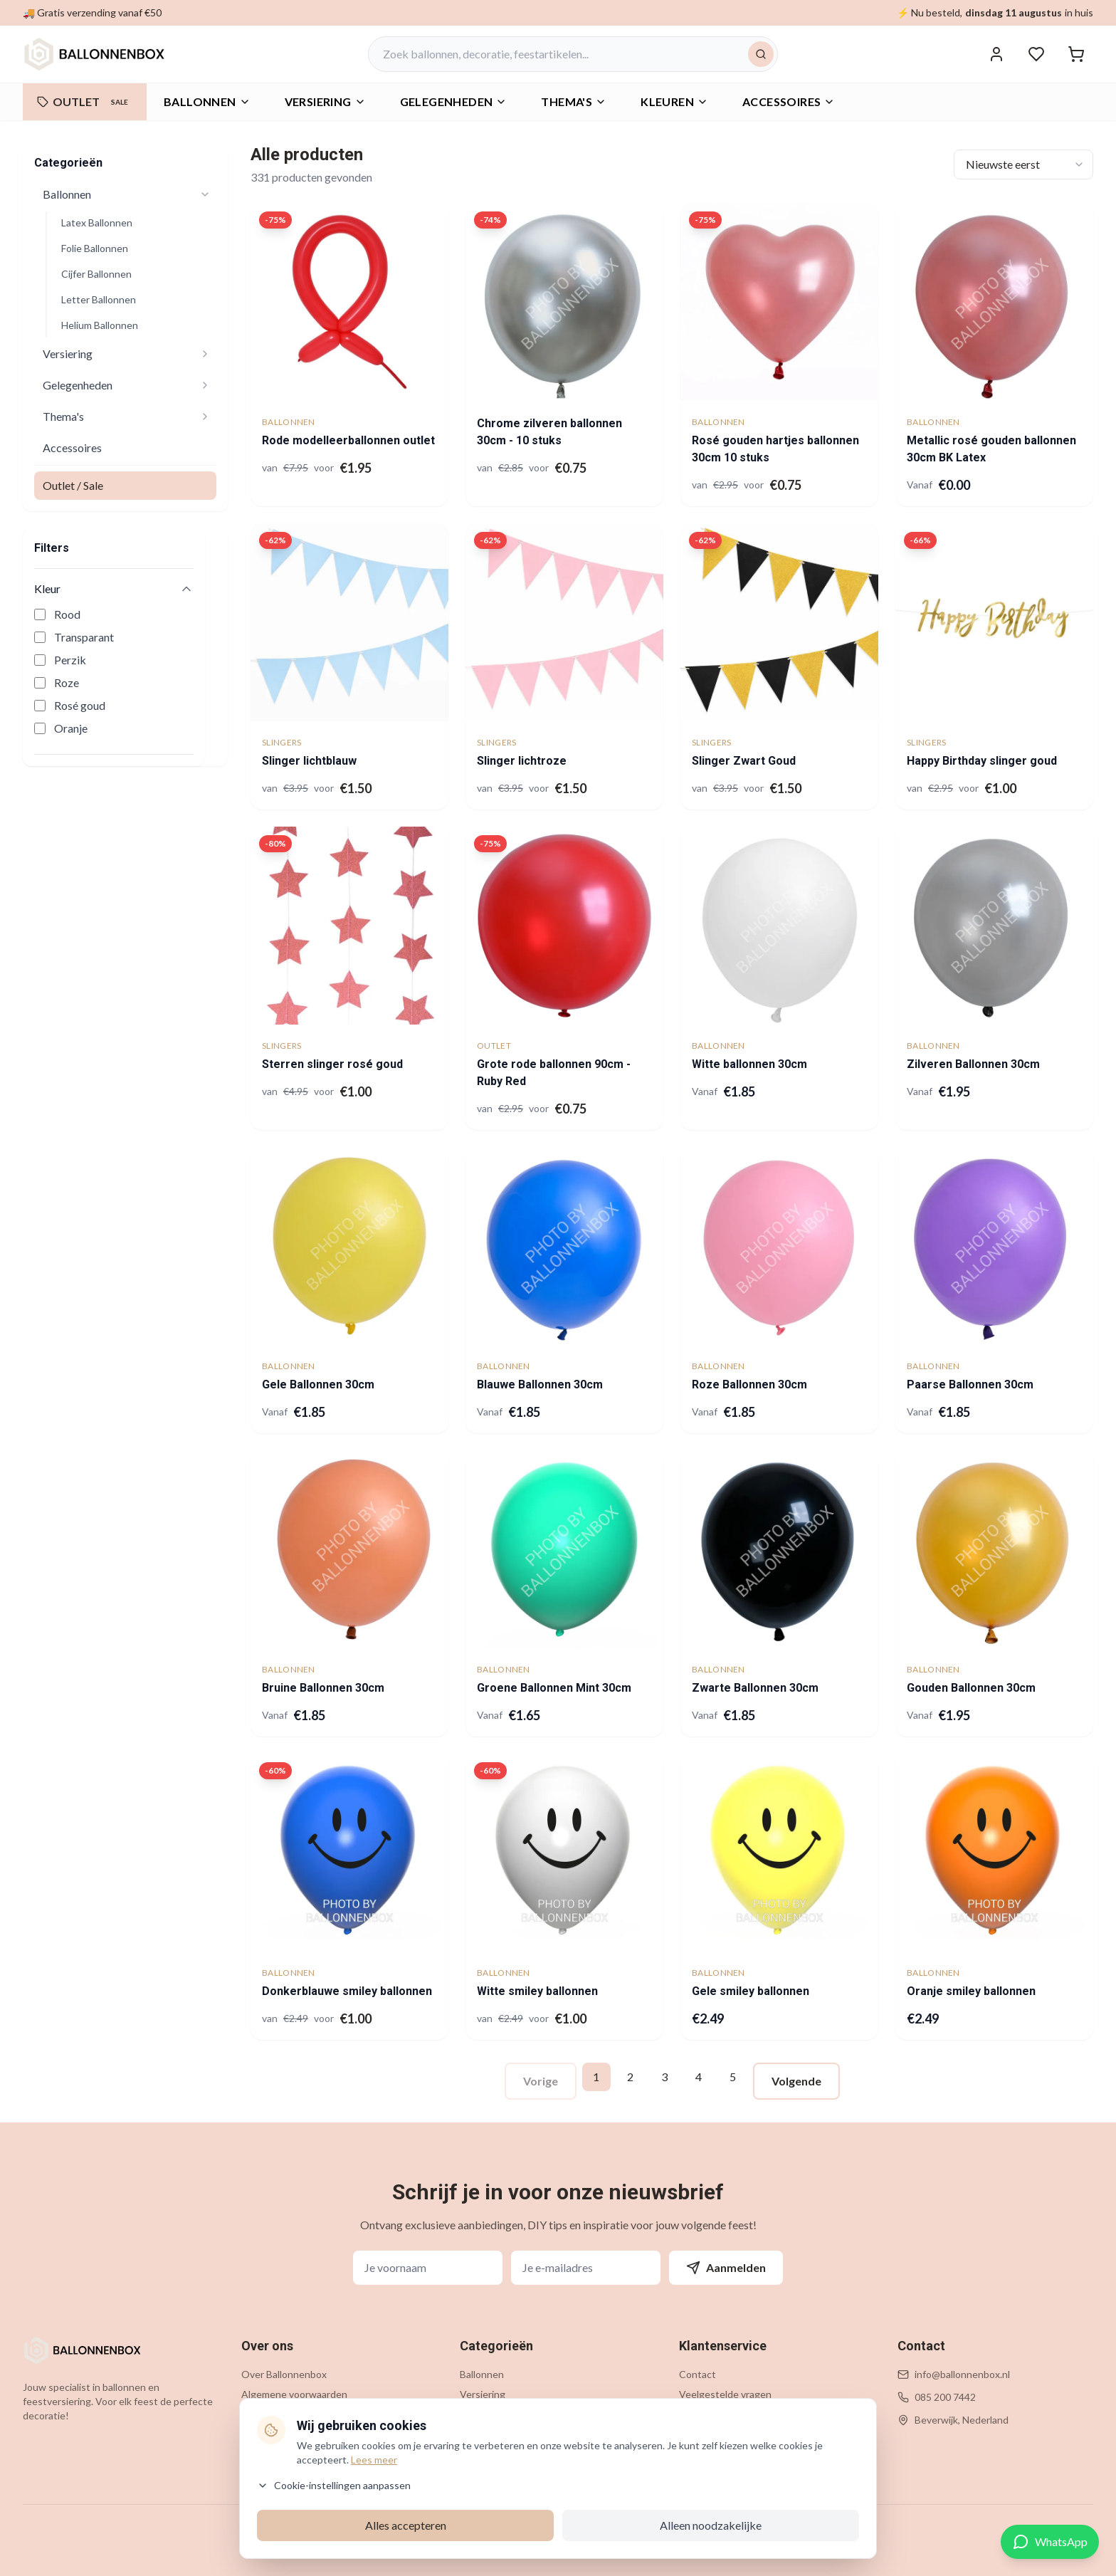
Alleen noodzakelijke (711, 2525)
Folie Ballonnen (94, 248)
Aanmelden (726, 2268)
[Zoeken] (761, 54)
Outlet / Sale (73, 485)
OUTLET (84, 102)
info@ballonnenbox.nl (962, 2374)
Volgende (796, 2081)
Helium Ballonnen (99, 325)
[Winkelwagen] (1076, 54)
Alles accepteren (405, 2525)
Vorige (540, 2081)
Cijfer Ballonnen (96, 274)
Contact (697, 2374)
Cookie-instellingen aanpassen (334, 2485)
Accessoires (788, 101)
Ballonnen (207, 101)
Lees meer (374, 2460)
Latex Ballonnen (96, 222)
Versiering (68, 353)
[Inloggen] (996, 54)
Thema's (63, 416)
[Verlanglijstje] (1036, 54)
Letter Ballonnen (98, 299)
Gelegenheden (77, 385)
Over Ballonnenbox (284, 2374)
